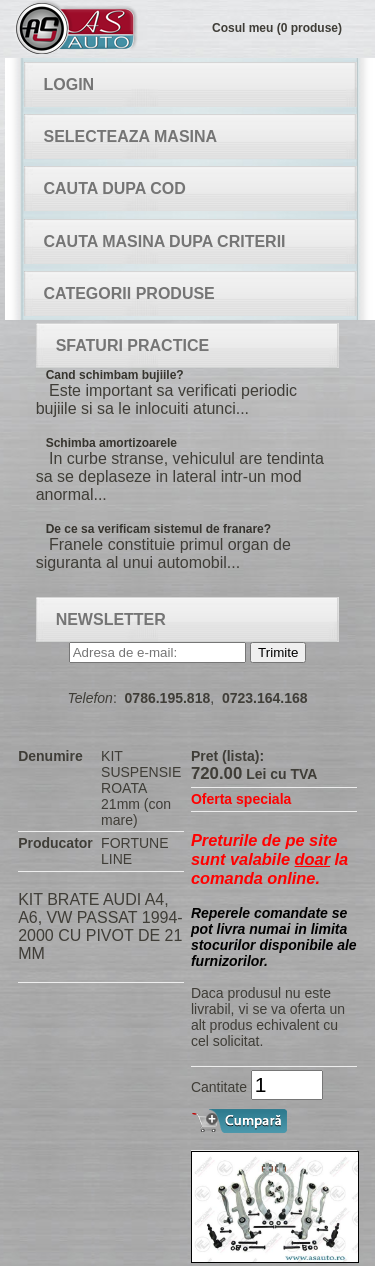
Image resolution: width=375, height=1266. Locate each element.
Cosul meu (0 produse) (277, 28)
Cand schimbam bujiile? (115, 375)
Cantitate (219, 1087)
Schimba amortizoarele (111, 443)
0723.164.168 (265, 698)
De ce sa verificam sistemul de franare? (158, 529)
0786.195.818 (168, 698)
